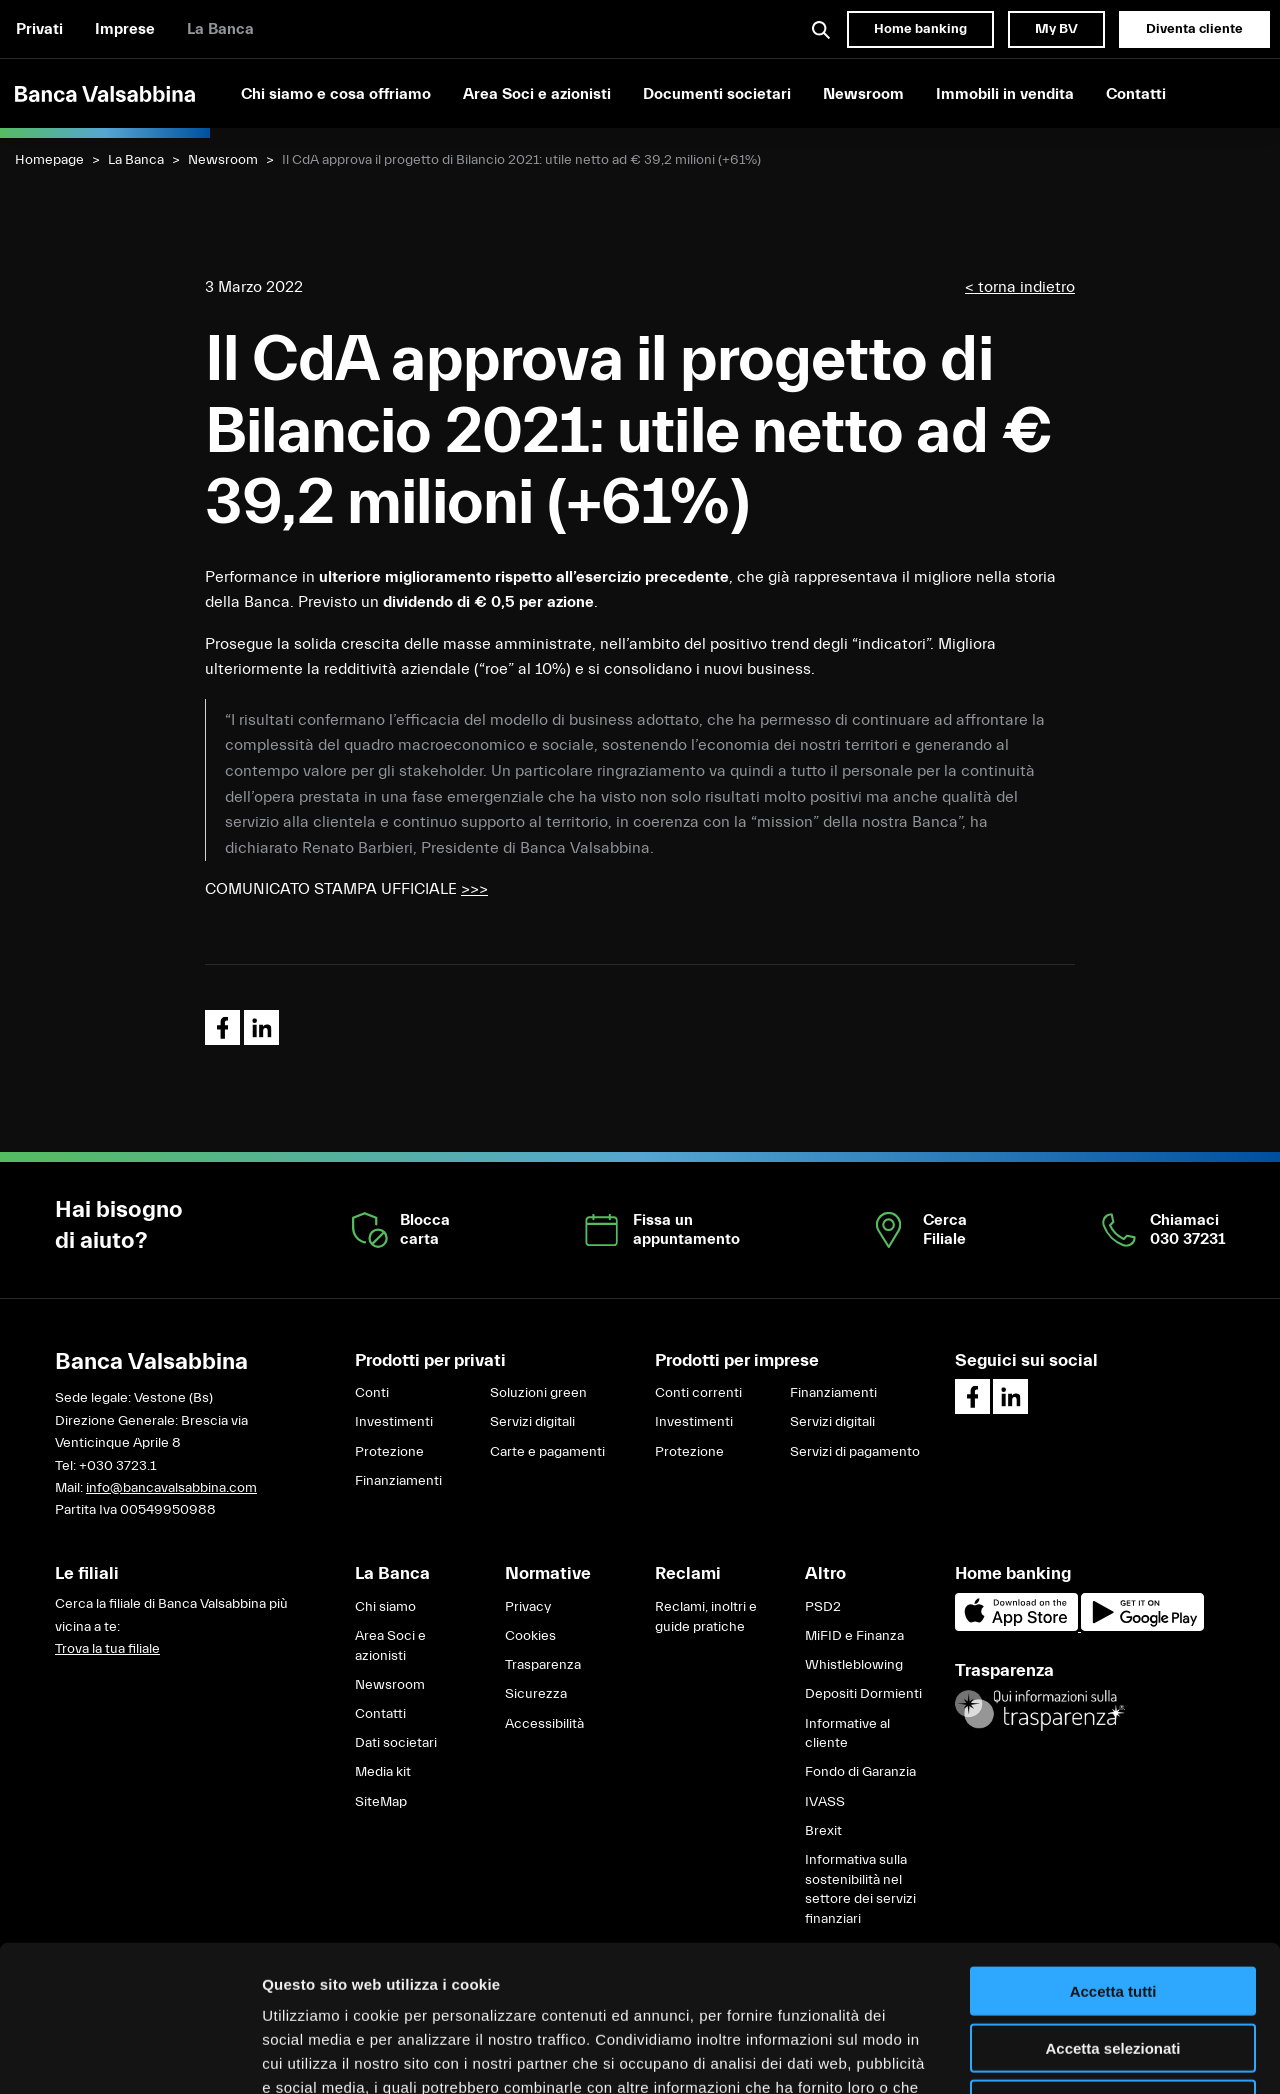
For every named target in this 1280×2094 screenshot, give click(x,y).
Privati (39, 29)
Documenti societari (717, 94)
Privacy (528, 1607)
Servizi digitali (532, 1422)
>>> (474, 889)
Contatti (1136, 94)
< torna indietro (1020, 287)
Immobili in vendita (1005, 94)
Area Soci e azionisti (537, 94)
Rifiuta (1113, 1966)
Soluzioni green (538, 1393)
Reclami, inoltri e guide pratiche (706, 1617)
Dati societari (396, 1743)
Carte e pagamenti (547, 1452)
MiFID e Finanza (854, 1636)
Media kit (383, 1772)
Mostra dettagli (1052, 2054)
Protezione (389, 1452)
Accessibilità (544, 1724)
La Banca (220, 29)
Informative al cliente (847, 1734)
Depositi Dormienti (863, 1694)
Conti (372, 1393)
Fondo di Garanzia (860, 1772)
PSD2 (823, 1607)
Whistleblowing (854, 1665)
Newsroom (863, 94)
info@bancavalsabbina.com (171, 1488)
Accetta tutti (1113, 1853)
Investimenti (394, 1422)
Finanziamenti (398, 1481)
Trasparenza (543, 1665)
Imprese (125, 29)
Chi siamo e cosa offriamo (336, 94)
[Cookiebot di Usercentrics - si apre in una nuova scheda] (129, 2055)
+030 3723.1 (117, 1466)
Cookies (530, 1636)
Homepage (49, 160)
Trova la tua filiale (107, 1649)
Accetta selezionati (1112, 1910)
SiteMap (381, 1802)
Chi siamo (385, 1607)
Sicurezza (536, 1694)
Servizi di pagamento (855, 1452)
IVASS (825, 1802)
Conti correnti (698, 1393)
